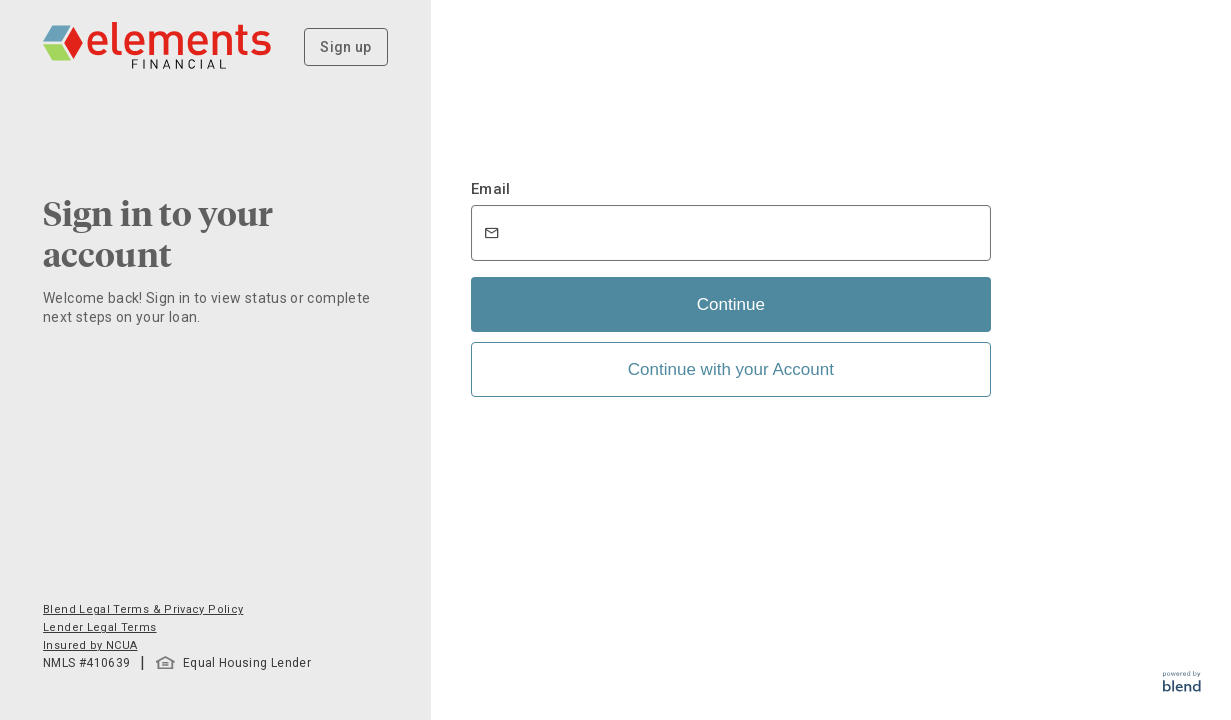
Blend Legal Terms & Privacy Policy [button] (143, 609)
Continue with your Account (731, 369)
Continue (731, 304)
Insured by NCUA (90, 645)
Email (491, 189)
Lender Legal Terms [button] (99, 627)
